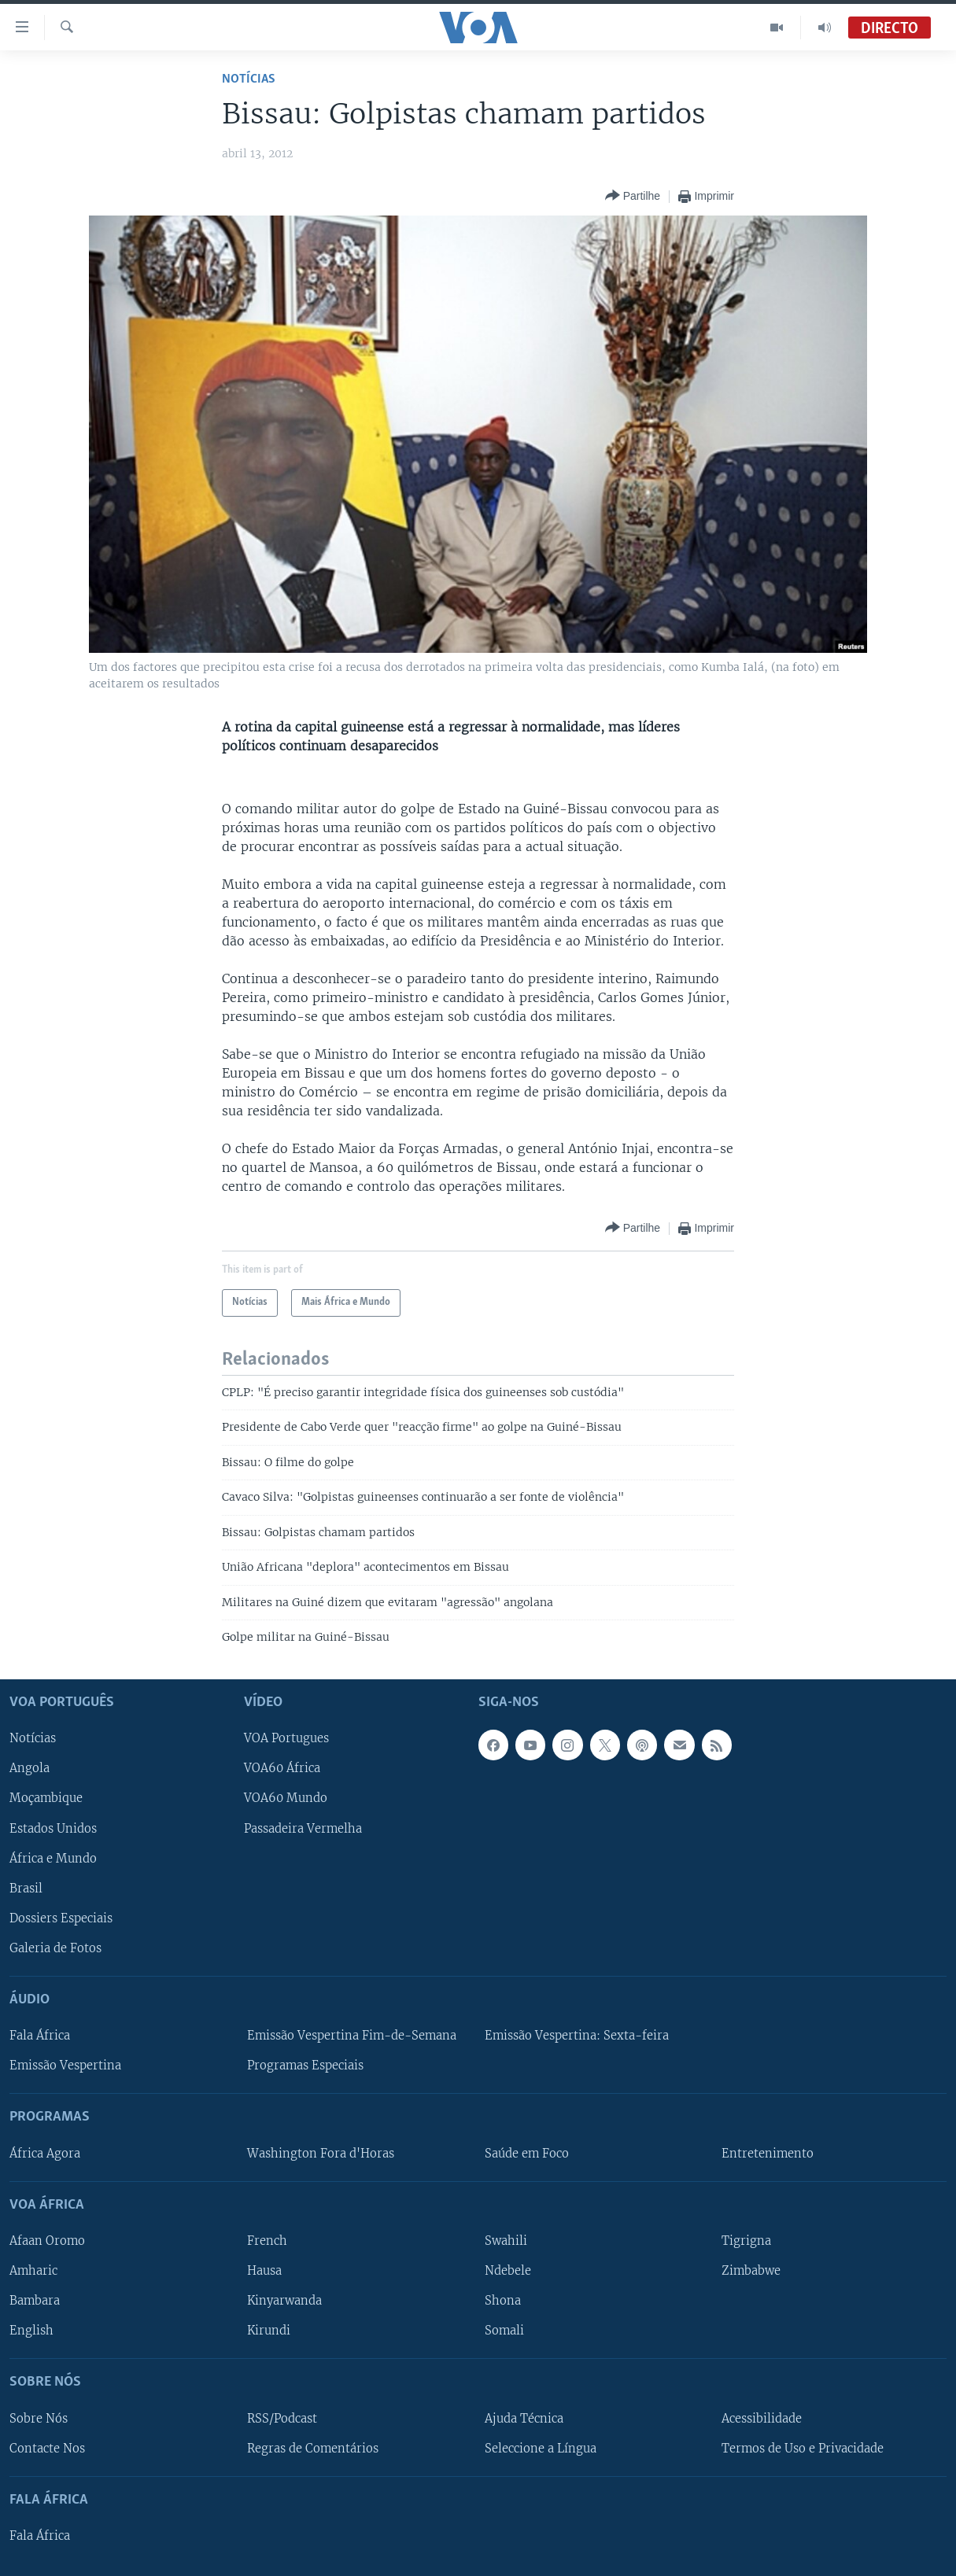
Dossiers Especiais (61, 1918)
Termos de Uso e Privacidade (803, 2448)
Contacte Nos (47, 2448)
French (267, 2241)
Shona (503, 2301)
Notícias (248, 79)
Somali (504, 2331)
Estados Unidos (53, 1829)
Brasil (25, 1888)
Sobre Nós (38, 2419)
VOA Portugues (286, 1739)
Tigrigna (746, 2241)
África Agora (44, 2154)
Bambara (34, 2301)
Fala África (39, 2036)
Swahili (506, 2241)
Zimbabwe (751, 2271)
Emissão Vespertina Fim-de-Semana (351, 2036)
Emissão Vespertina (65, 2066)
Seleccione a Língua (540, 2448)
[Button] (632, 196)
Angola (29, 1769)
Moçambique (46, 1799)
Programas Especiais (305, 2066)
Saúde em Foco (527, 2154)
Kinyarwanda (284, 2301)
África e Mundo (53, 1859)
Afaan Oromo (47, 2241)
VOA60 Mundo (285, 1799)
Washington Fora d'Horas (320, 2154)
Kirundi (268, 2331)
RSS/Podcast (282, 2419)
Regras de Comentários (312, 2448)
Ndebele (508, 2271)
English (31, 2331)
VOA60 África (282, 1769)
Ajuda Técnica (524, 2419)
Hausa (264, 2271)
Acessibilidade (762, 2419)
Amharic (33, 2271)
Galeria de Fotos (55, 1948)
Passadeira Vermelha (303, 1829)
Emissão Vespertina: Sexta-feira (577, 2036)
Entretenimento (768, 2154)
